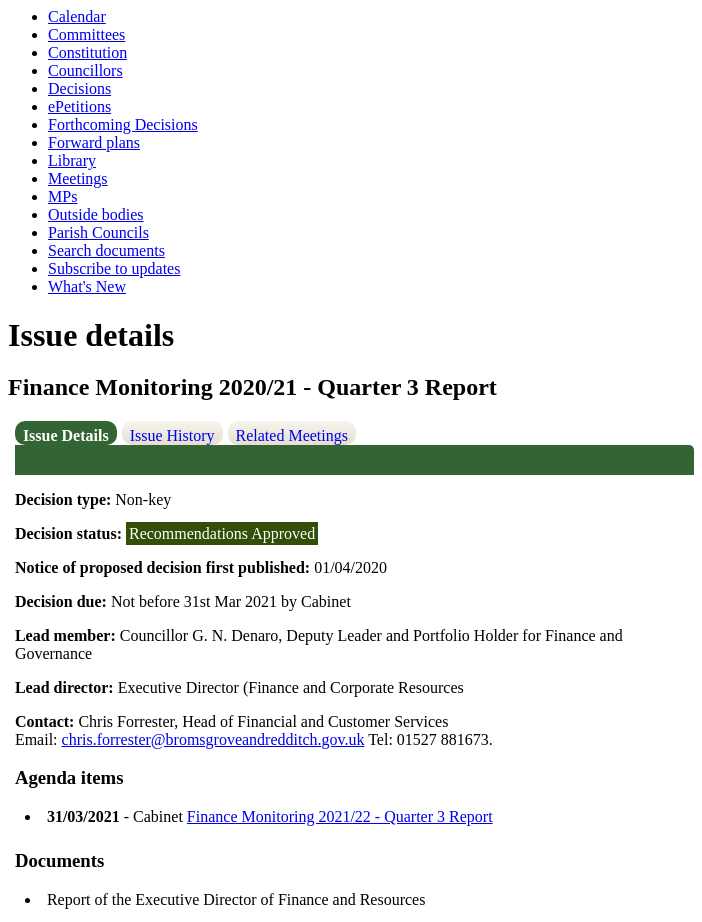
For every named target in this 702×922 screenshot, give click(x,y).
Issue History (172, 435)
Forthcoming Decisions (123, 124)
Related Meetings (292, 435)
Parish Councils (98, 232)
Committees (86, 34)
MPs (62, 196)
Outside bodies (96, 214)
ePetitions (79, 106)
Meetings (78, 178)
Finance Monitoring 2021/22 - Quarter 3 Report (340, 816)
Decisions (79, 88)
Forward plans (94, 142)
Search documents (106, 250)
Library (72, 160)
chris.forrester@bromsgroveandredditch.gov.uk (213, 739)
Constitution (87, 52)
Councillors (85, 70)
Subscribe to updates (114, 268)
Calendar (77, 16)
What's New (87, 286)
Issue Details (66, 435)
